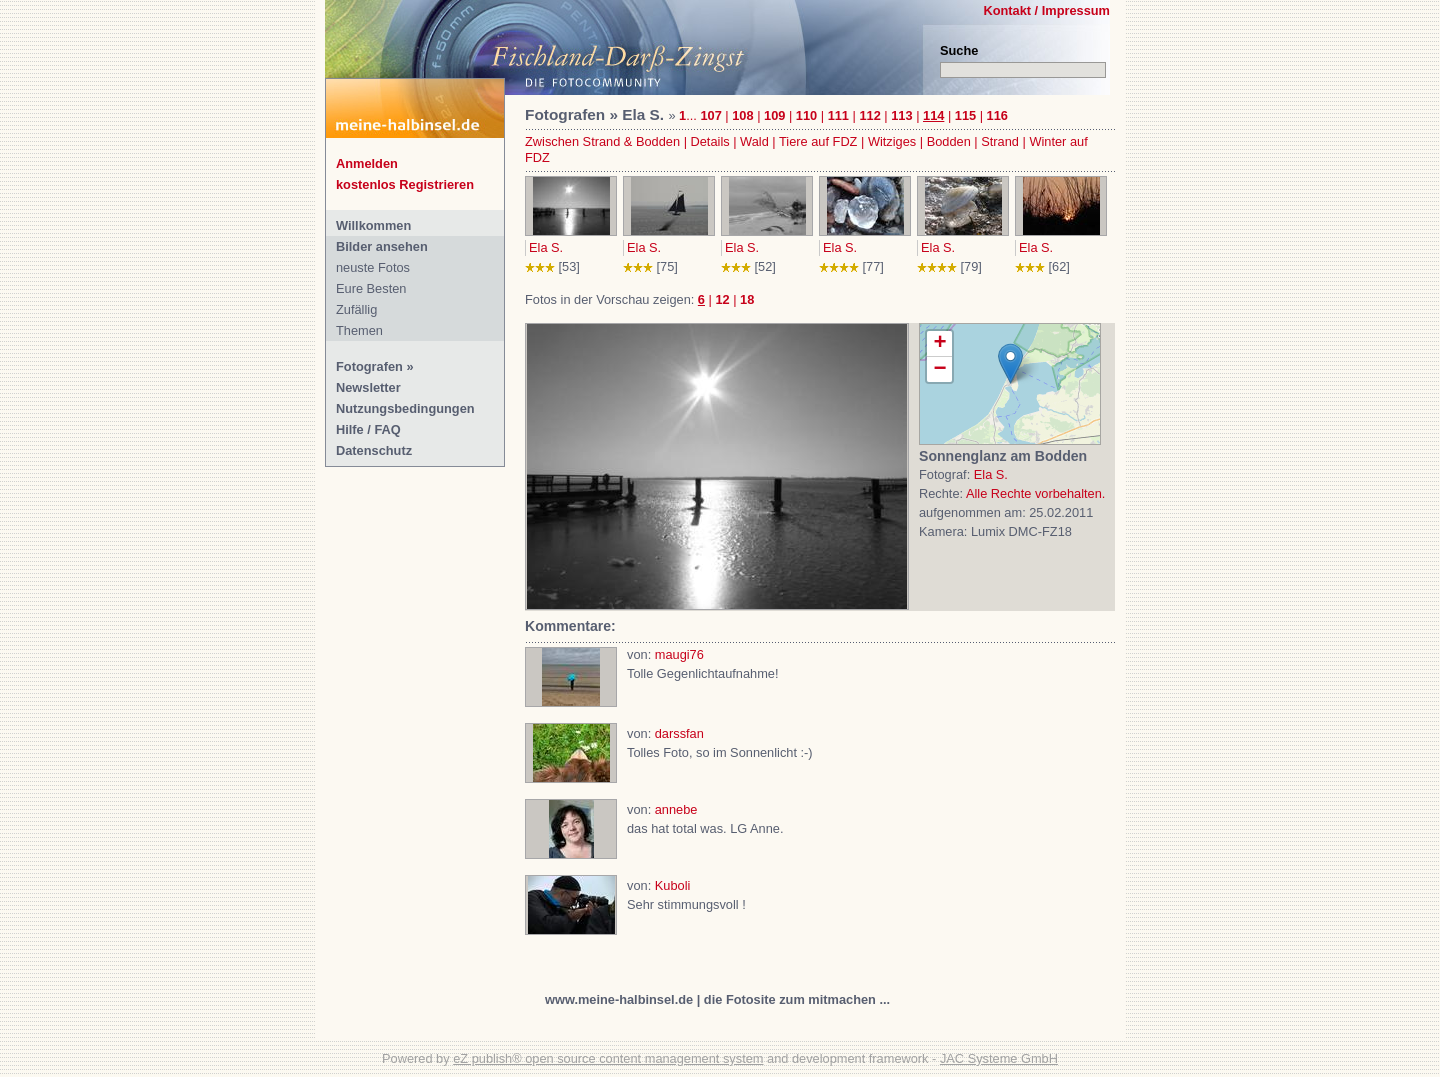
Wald (754, 141)
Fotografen (369, 366)
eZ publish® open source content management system (608, 1058)
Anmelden (367, 163)
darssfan (679, 733)
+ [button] (939, 344)
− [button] (939, 369)
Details (710, 141)
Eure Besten (371, 288)
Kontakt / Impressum (1046, 10)
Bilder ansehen (382, 246)
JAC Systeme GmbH (999, 1058)
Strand (1000, 141)
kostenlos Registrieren (405, 184)
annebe (676, 809)
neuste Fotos (373, 267)
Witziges (892, 141)
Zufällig (356, 309)
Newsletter (368, 387)
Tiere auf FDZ (818, 141)
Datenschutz (374, 450)
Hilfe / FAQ (368, 429)
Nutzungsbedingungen (405, 408)
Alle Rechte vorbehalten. (1035, 493)
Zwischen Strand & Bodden (602, 141)
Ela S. (546, 247)
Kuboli (673, 885)
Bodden (949, 141)
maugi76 (679, 654)
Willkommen (373, 225)
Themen (359, 330)
